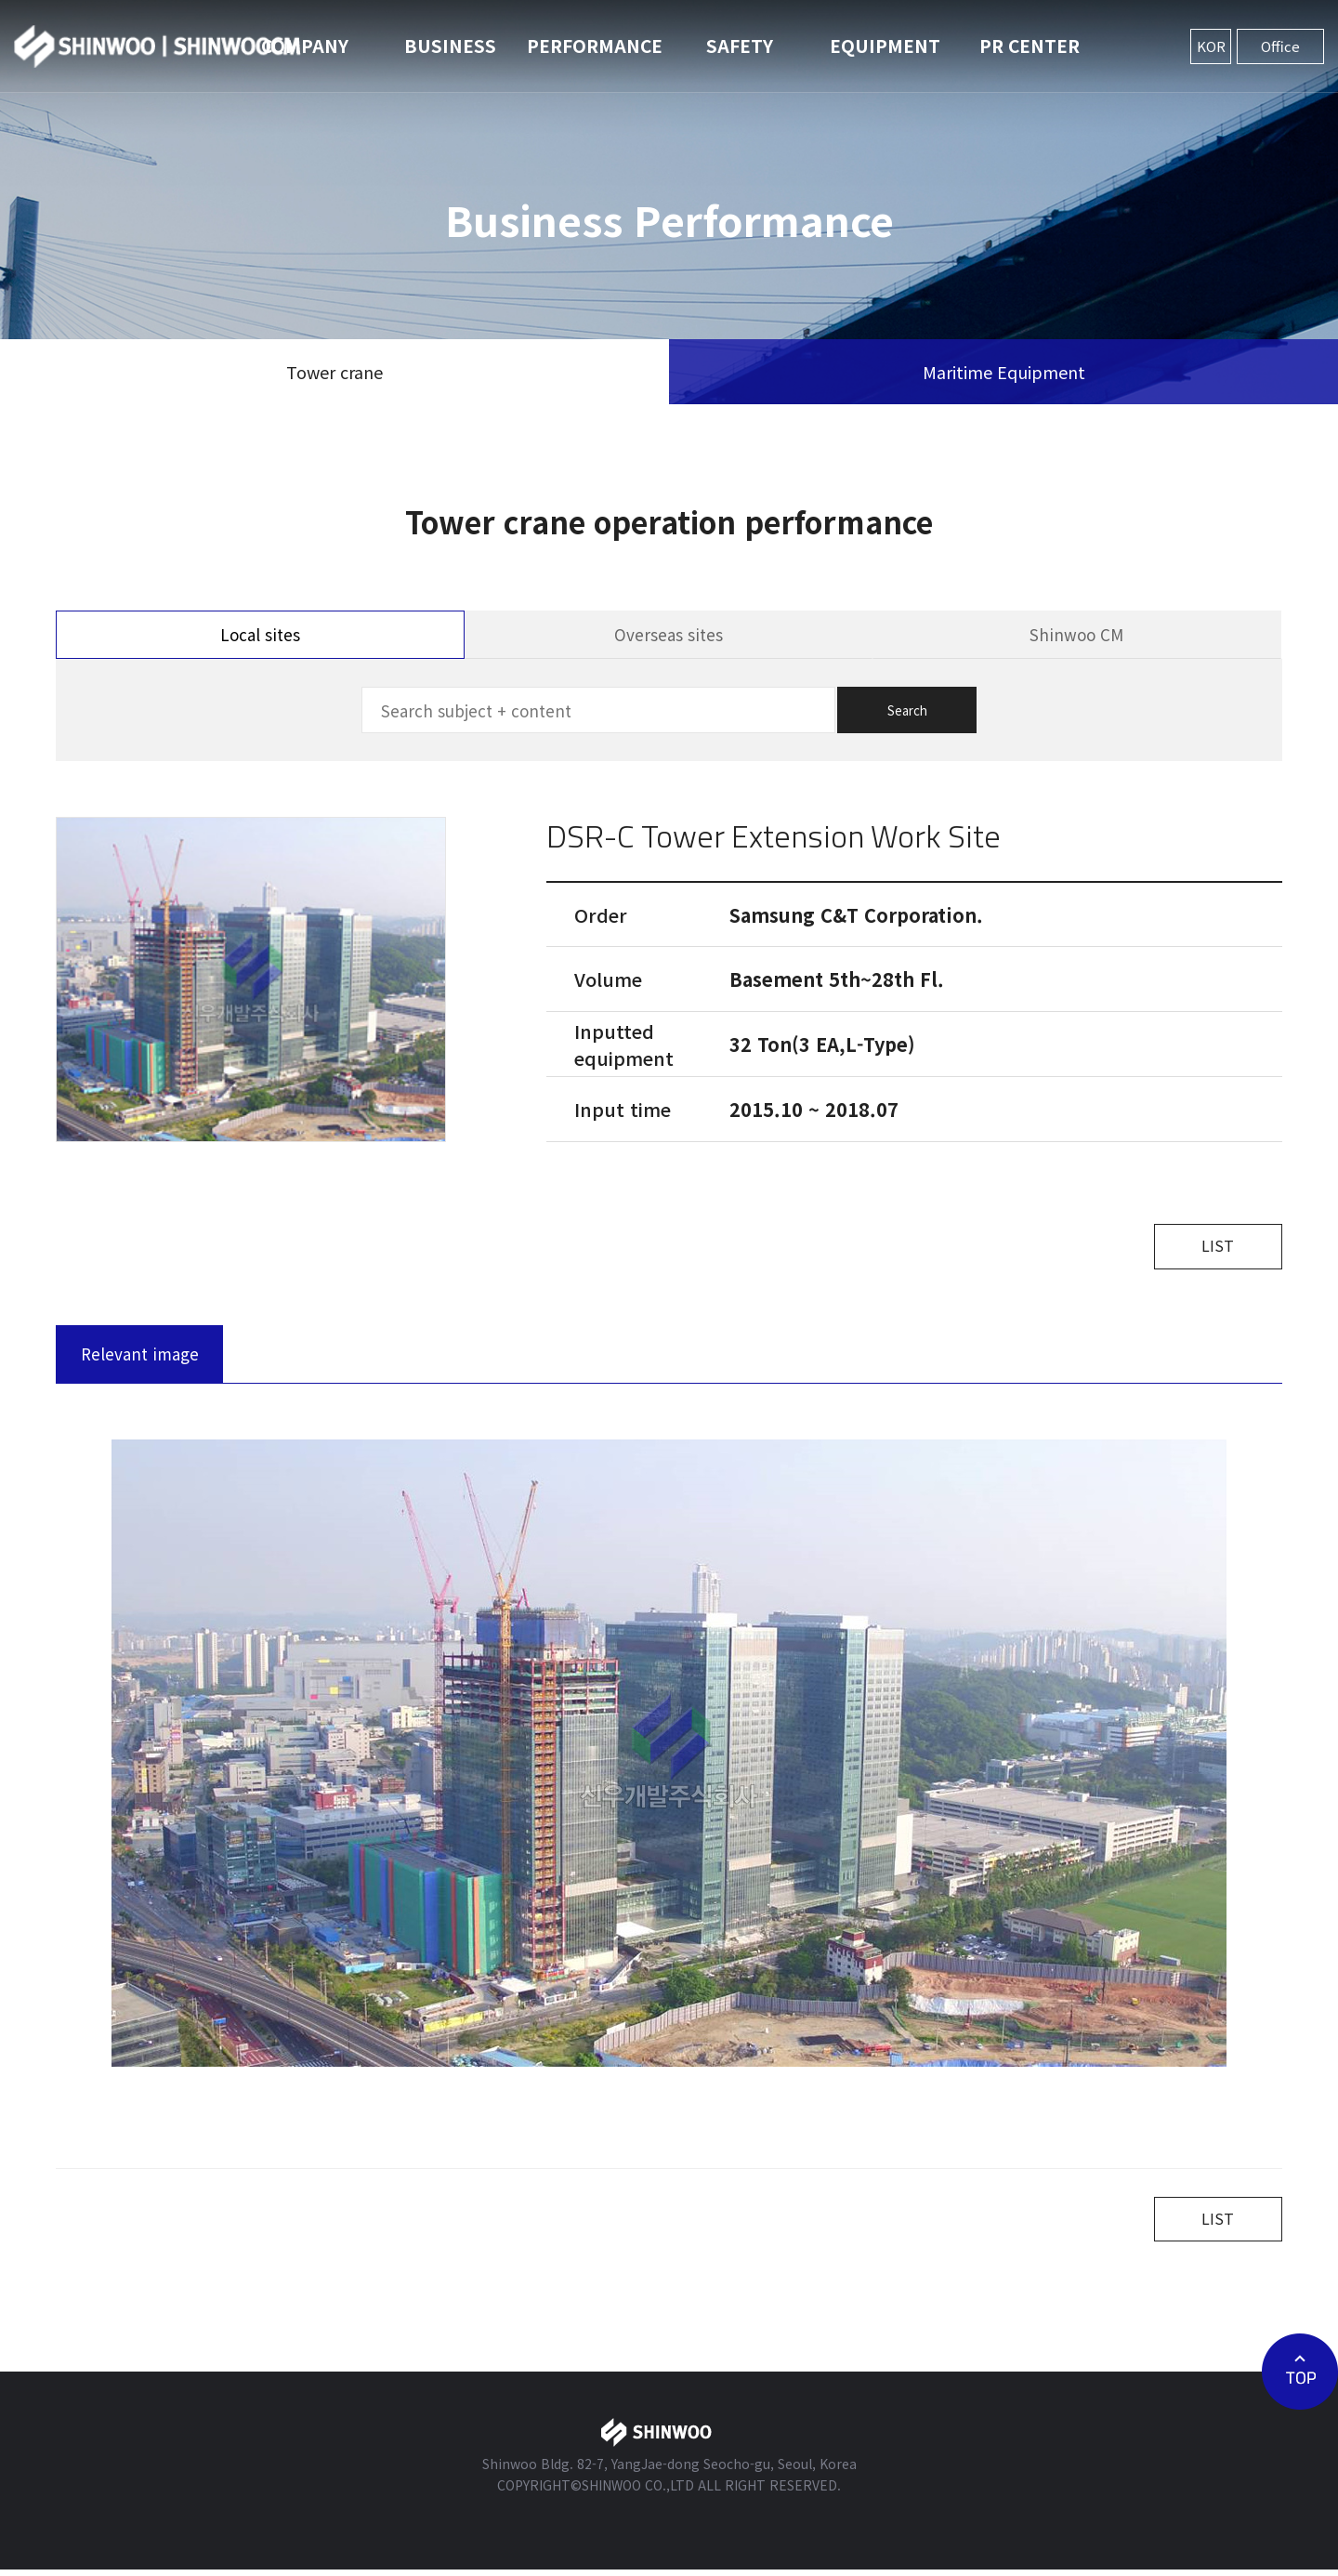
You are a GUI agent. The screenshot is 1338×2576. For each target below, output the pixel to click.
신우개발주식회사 (158, 46)
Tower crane (334, 372)
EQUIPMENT (885, 45)
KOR (1211, 46)
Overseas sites (668, 634)
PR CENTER (1029, 45)
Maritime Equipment (1004, 372)
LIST (1212, 1247)
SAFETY (739, 45)
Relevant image (140, 1356)
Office (1280, 46)
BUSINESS (450, 45)
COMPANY (304, 45)
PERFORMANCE (594, 45)
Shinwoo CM (1076, 634)
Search (907, 710)
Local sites (260, 634)
